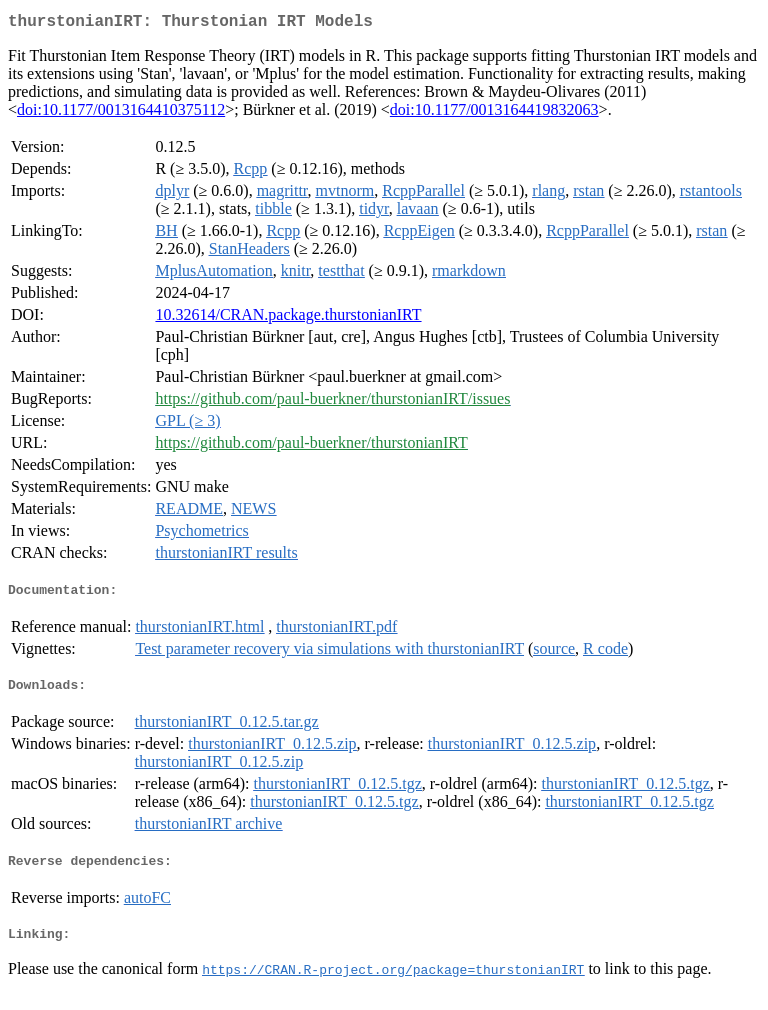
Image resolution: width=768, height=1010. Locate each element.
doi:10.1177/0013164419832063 (494, 113)
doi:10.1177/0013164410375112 (121, 113)
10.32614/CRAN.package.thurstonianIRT (288, 318)
